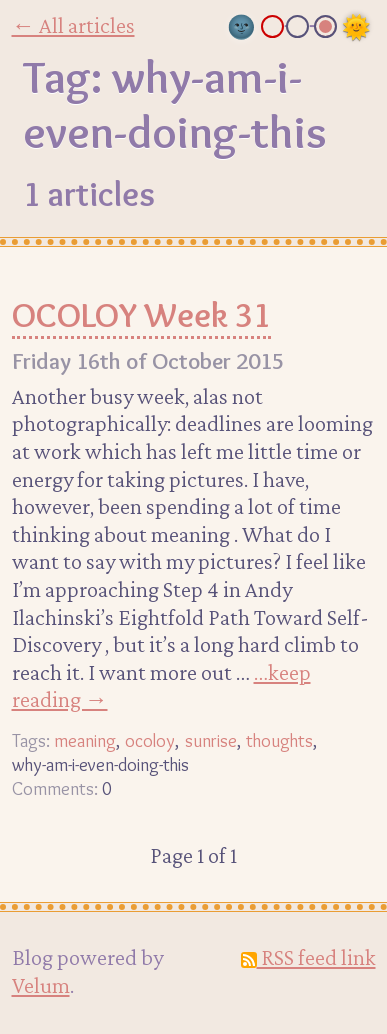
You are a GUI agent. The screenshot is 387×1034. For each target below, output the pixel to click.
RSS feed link (308, 957)
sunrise (211, 740)
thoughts (279, 740)
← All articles (73, 25)
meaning (85, 740)
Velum (41, 985)
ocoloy (150, 740)
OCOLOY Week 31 (141, 315)
